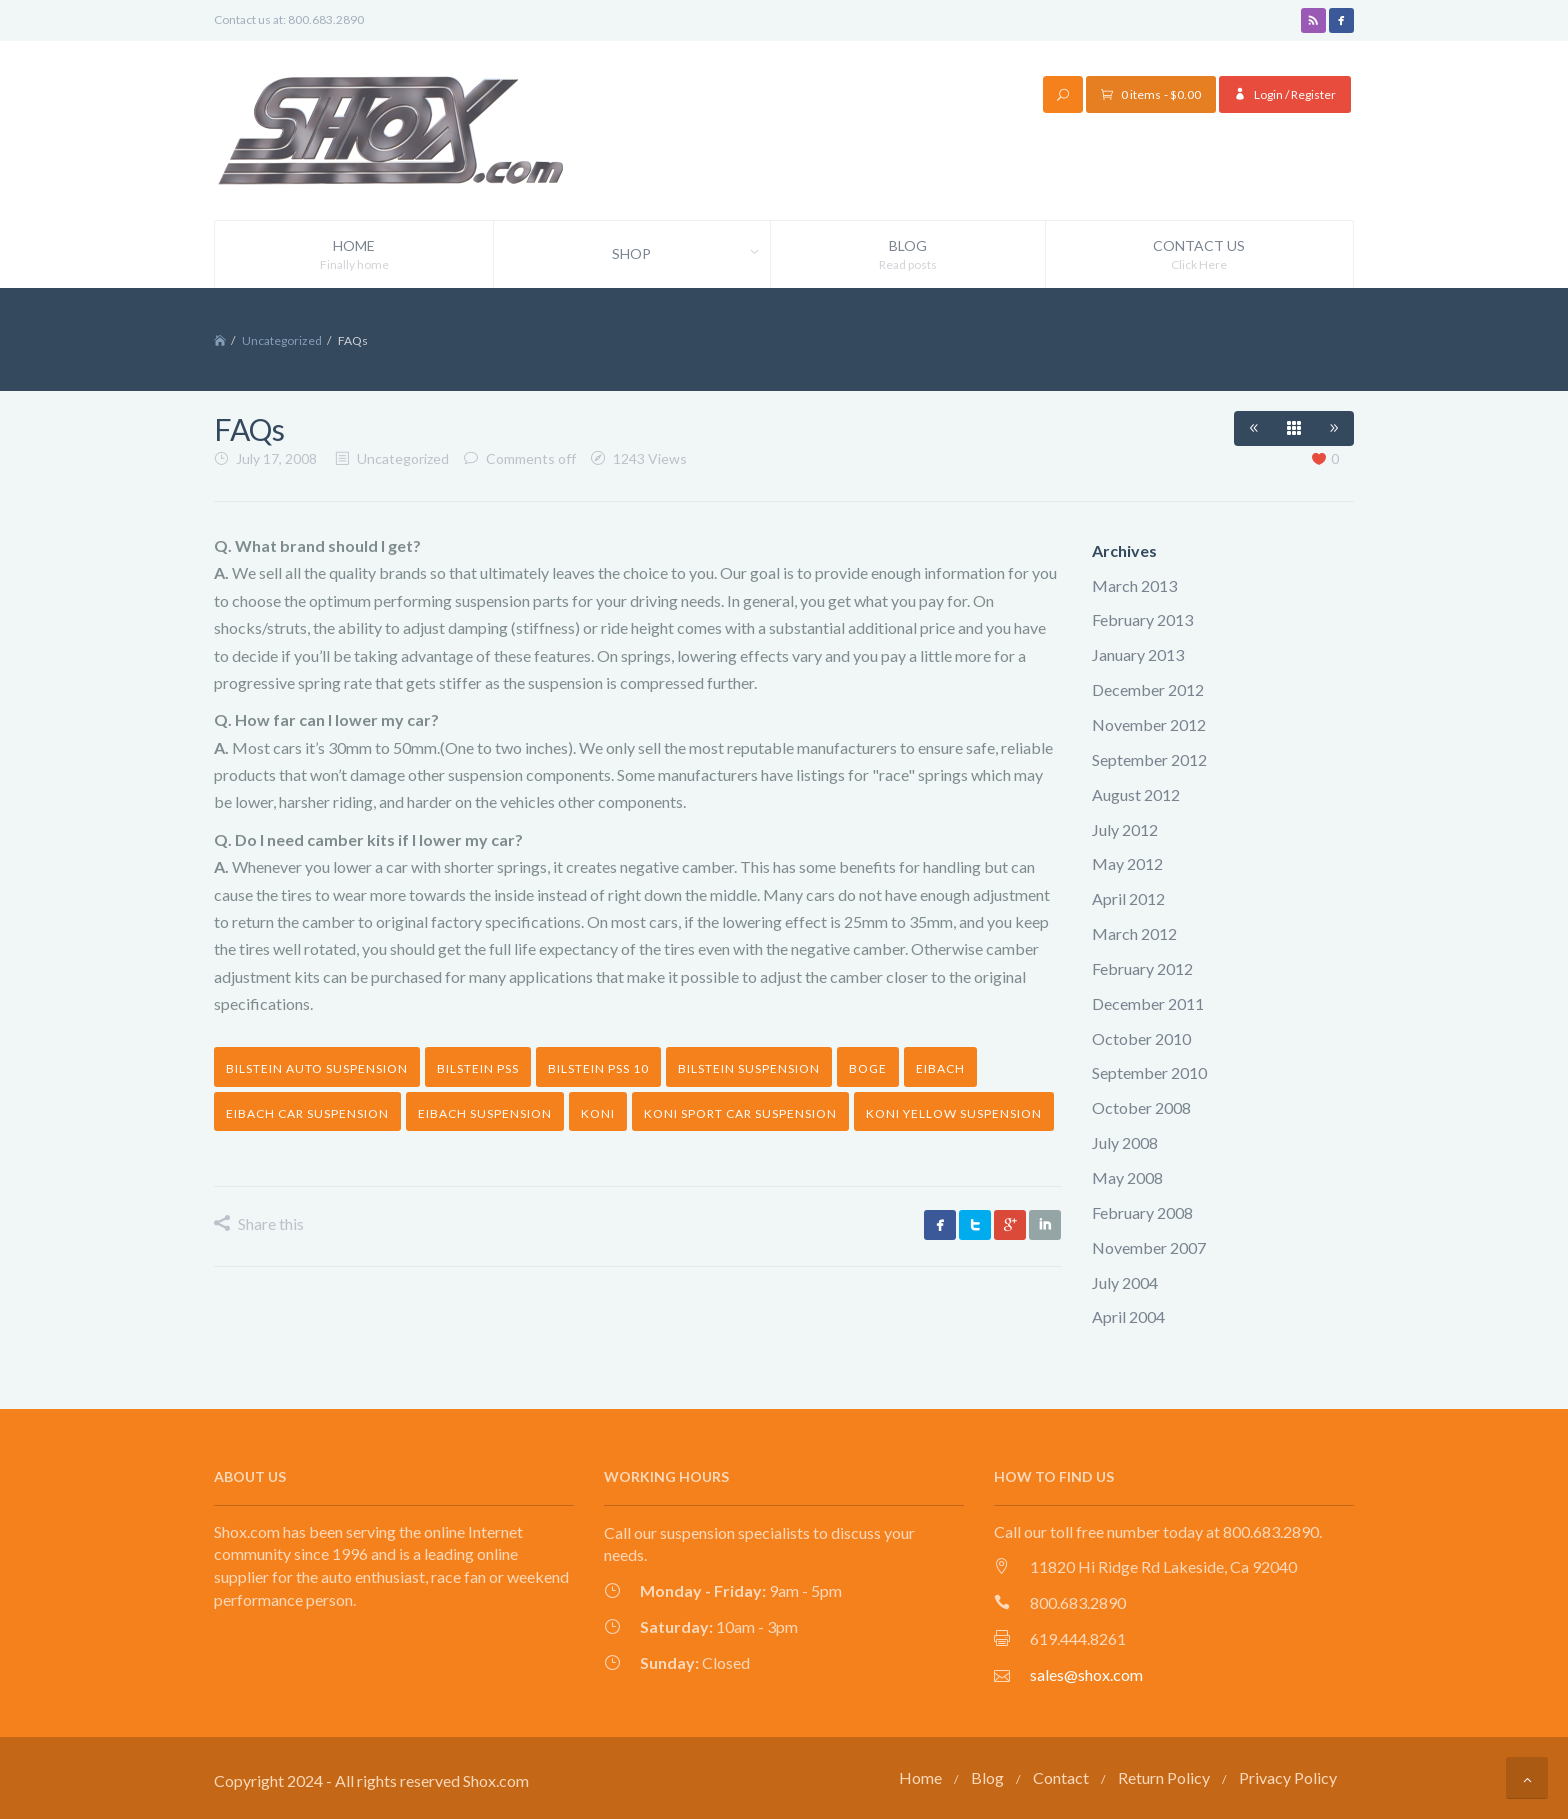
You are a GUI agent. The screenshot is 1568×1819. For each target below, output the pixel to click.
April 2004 (1128, 1316)
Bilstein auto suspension (317, 1068)
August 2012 (1136, 793)
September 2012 (1149, 758)
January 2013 (1138, 654)
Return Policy (1164, 1776)
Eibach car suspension (307, 1112)
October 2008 (1141, 1107)
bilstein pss (478, 1068)
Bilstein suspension (749, 1068)
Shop (690, 254)
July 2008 (1125, 1142)
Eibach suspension (485, 1112)
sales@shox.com (1086, 1673)
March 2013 (1134, 584)
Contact (1061, 1776)
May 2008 (1127, 1176)
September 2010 (1149, 1072)
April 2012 (1128, 898)
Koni (598, 1112)
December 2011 (1148, 1002)
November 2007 (1149, 1246)
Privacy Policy (1288, 1776)
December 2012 (1148, 689)
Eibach (940, 1068)
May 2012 (1127, 863)
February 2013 (1142, 619)
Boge (868, 1068)
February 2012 (1142, 967)
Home (354, 255)
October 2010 (1141, 1037)
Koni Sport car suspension (740, 1112)
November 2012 (1149, 723)
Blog (908, 255)
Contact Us (1199, 255)
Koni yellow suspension (954, 1112)
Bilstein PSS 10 (598, 1068)
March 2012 (1134, 933)
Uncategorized (282, 340)
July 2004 (1125, 1281)
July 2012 (1125, 828)
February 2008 (1142, 1211)
